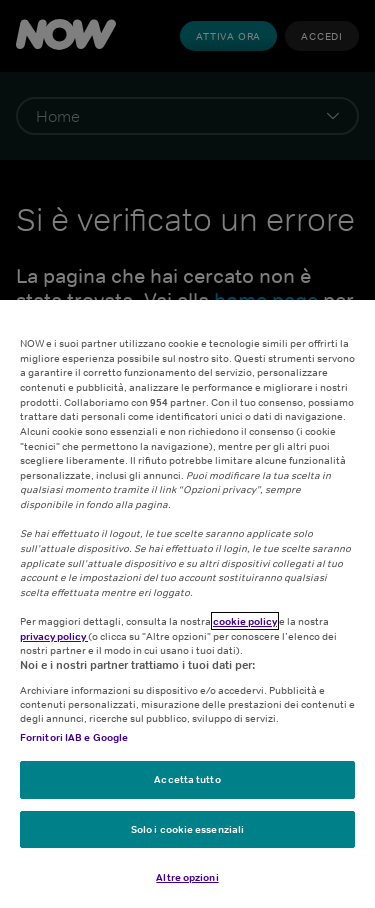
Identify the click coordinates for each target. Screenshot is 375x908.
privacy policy (54, 636)
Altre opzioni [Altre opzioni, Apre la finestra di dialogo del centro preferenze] (187, 877)
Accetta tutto (187, 779)
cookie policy (245, 621)
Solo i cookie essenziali (187, 829)
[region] (187, 604)
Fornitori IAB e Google (74, 737)
